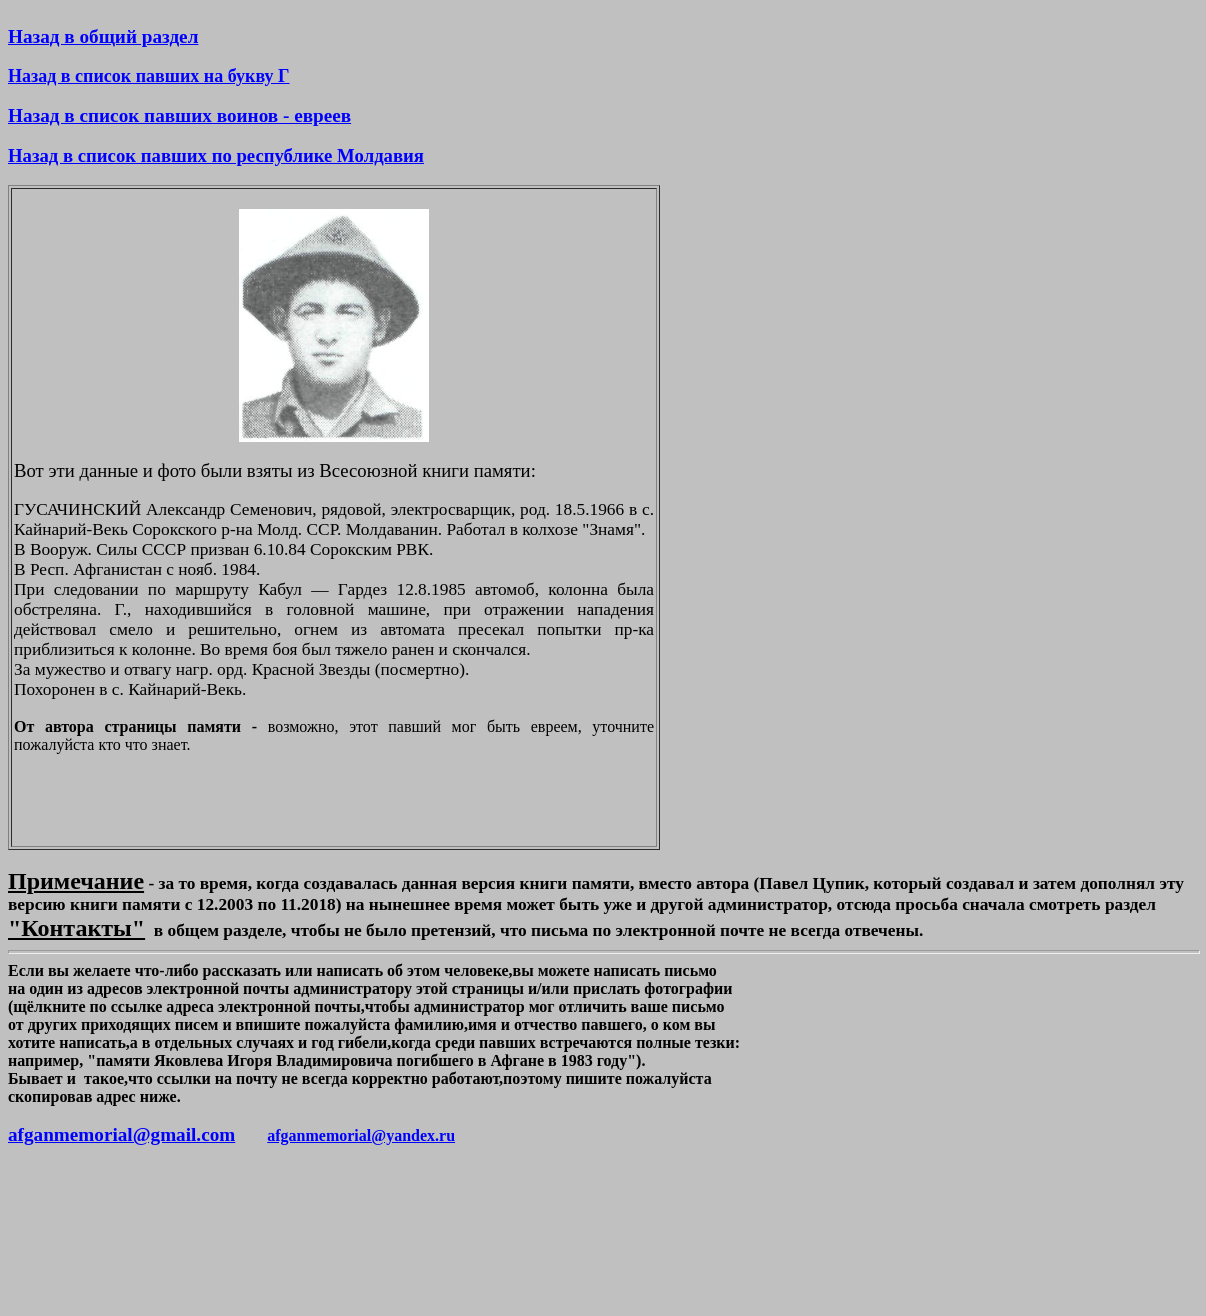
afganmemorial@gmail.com (121, 1134)
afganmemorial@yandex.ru (361, 1135)
